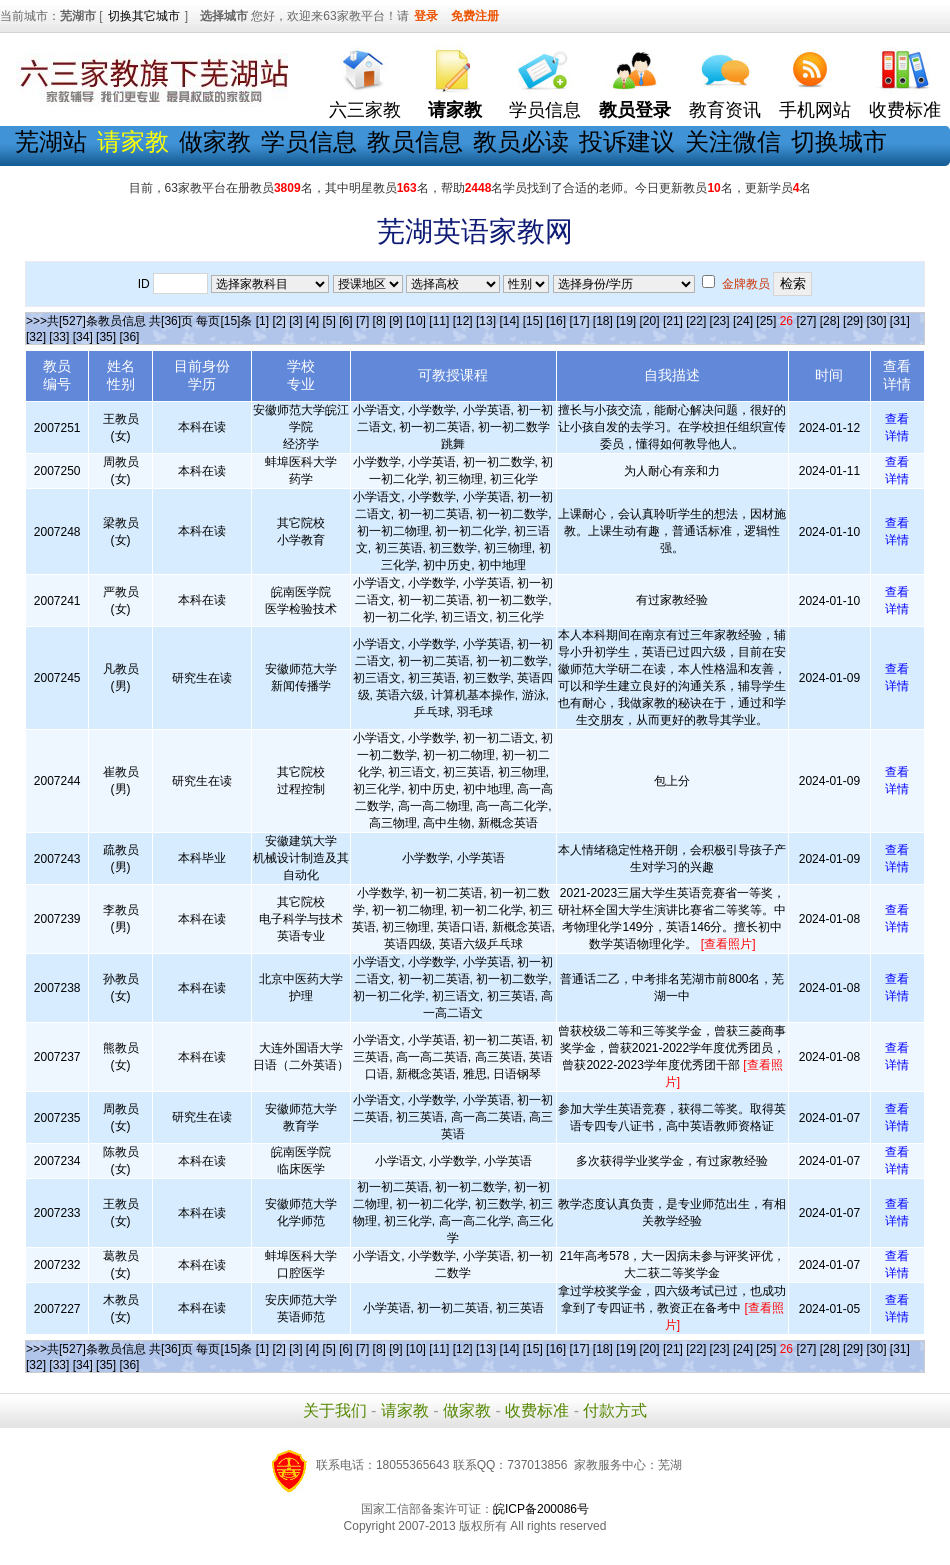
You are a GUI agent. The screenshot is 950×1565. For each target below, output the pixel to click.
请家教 (405, 1410)
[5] (329, 321)
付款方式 (615, 1410)
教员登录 (635, 110)
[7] (362, 321)
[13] (486, 321)
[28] (830, 321)
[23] (720, 321)
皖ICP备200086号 (541, 1509)
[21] (673, 321)
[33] (59, 337)
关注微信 (733, 141)
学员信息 (545, 110)
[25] (766, 321)
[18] (603, 321)
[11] (439, 321)
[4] (312, 321)
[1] (262, 321)
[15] (533, 321)
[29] (853, 321)
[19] (626, 321)
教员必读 (521, 141)
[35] (106, 337)
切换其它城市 (144, 16)
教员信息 (415, 141)
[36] (129, 337)
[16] (556, 321)
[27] (806, 321)
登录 (426, 16)
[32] (36, 337)
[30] (876, 321)
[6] (345, 321)
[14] (509, 321)
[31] (900, 321)
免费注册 (475, 16)
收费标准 (905, 110)
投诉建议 (627, 141)
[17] (579, 321)
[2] (278, 321)
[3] (295, 321)
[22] (696, 321)
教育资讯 (725, 110)
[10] (416, 321)
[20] (650, 321)
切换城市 (839, 141)
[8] (379, 321)
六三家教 (365, 110)
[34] (83, 337)
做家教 (215, 141)
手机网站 (815, 110)
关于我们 (335, 1410)
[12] (463, 321)
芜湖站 (51, 141)
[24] (743, 321)
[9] (395, 321)
